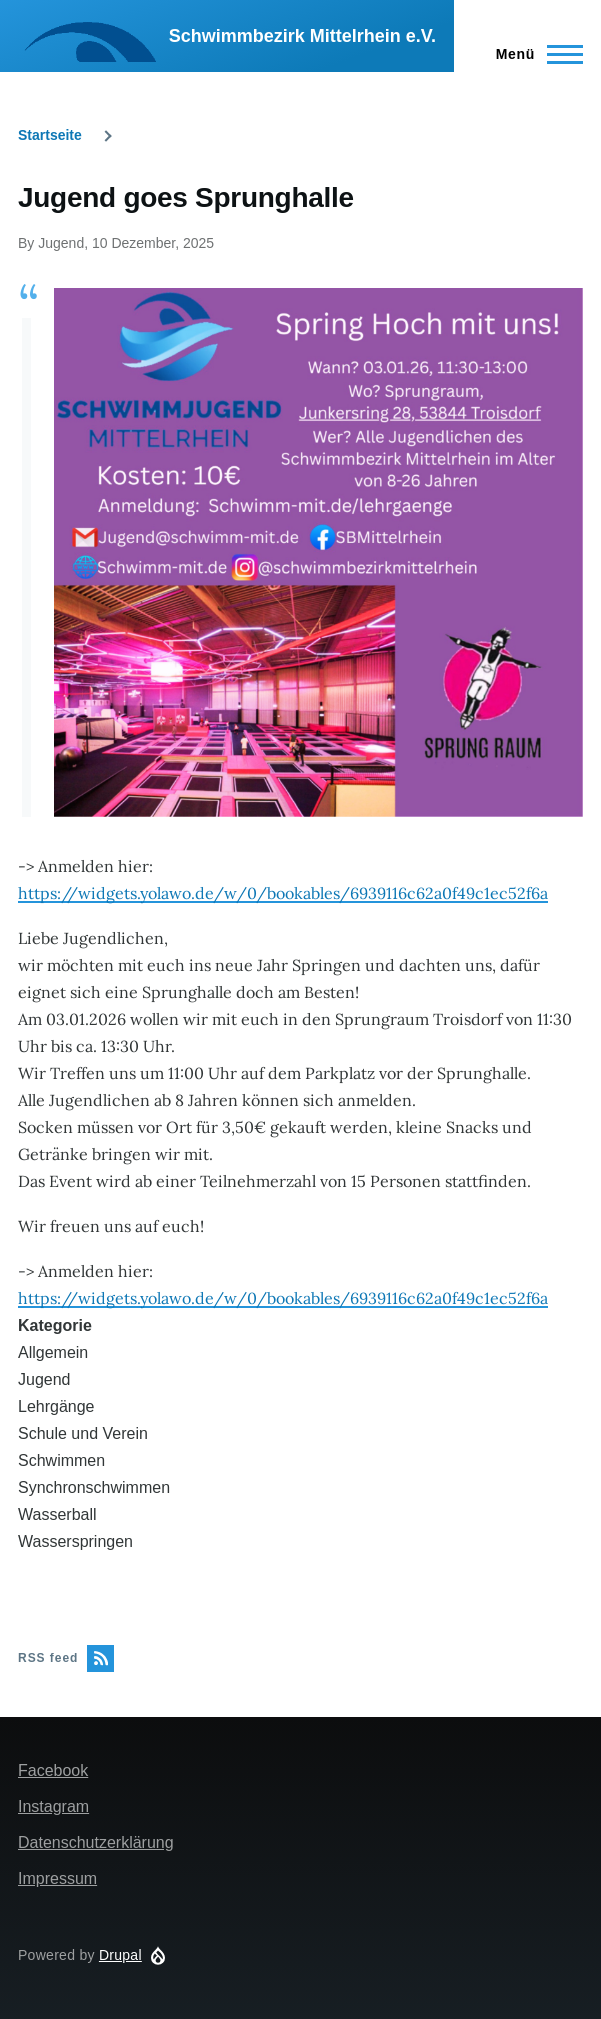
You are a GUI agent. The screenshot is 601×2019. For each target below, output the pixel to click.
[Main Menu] (533, 54)
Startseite (50, 135)
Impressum (57, 1878)
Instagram (53, 1806)
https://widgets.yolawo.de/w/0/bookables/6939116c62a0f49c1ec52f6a (283, 893)
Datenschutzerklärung (96, 1842)
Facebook (53, 1770)
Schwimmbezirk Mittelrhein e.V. (302, 36)
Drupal (120, 1955)
